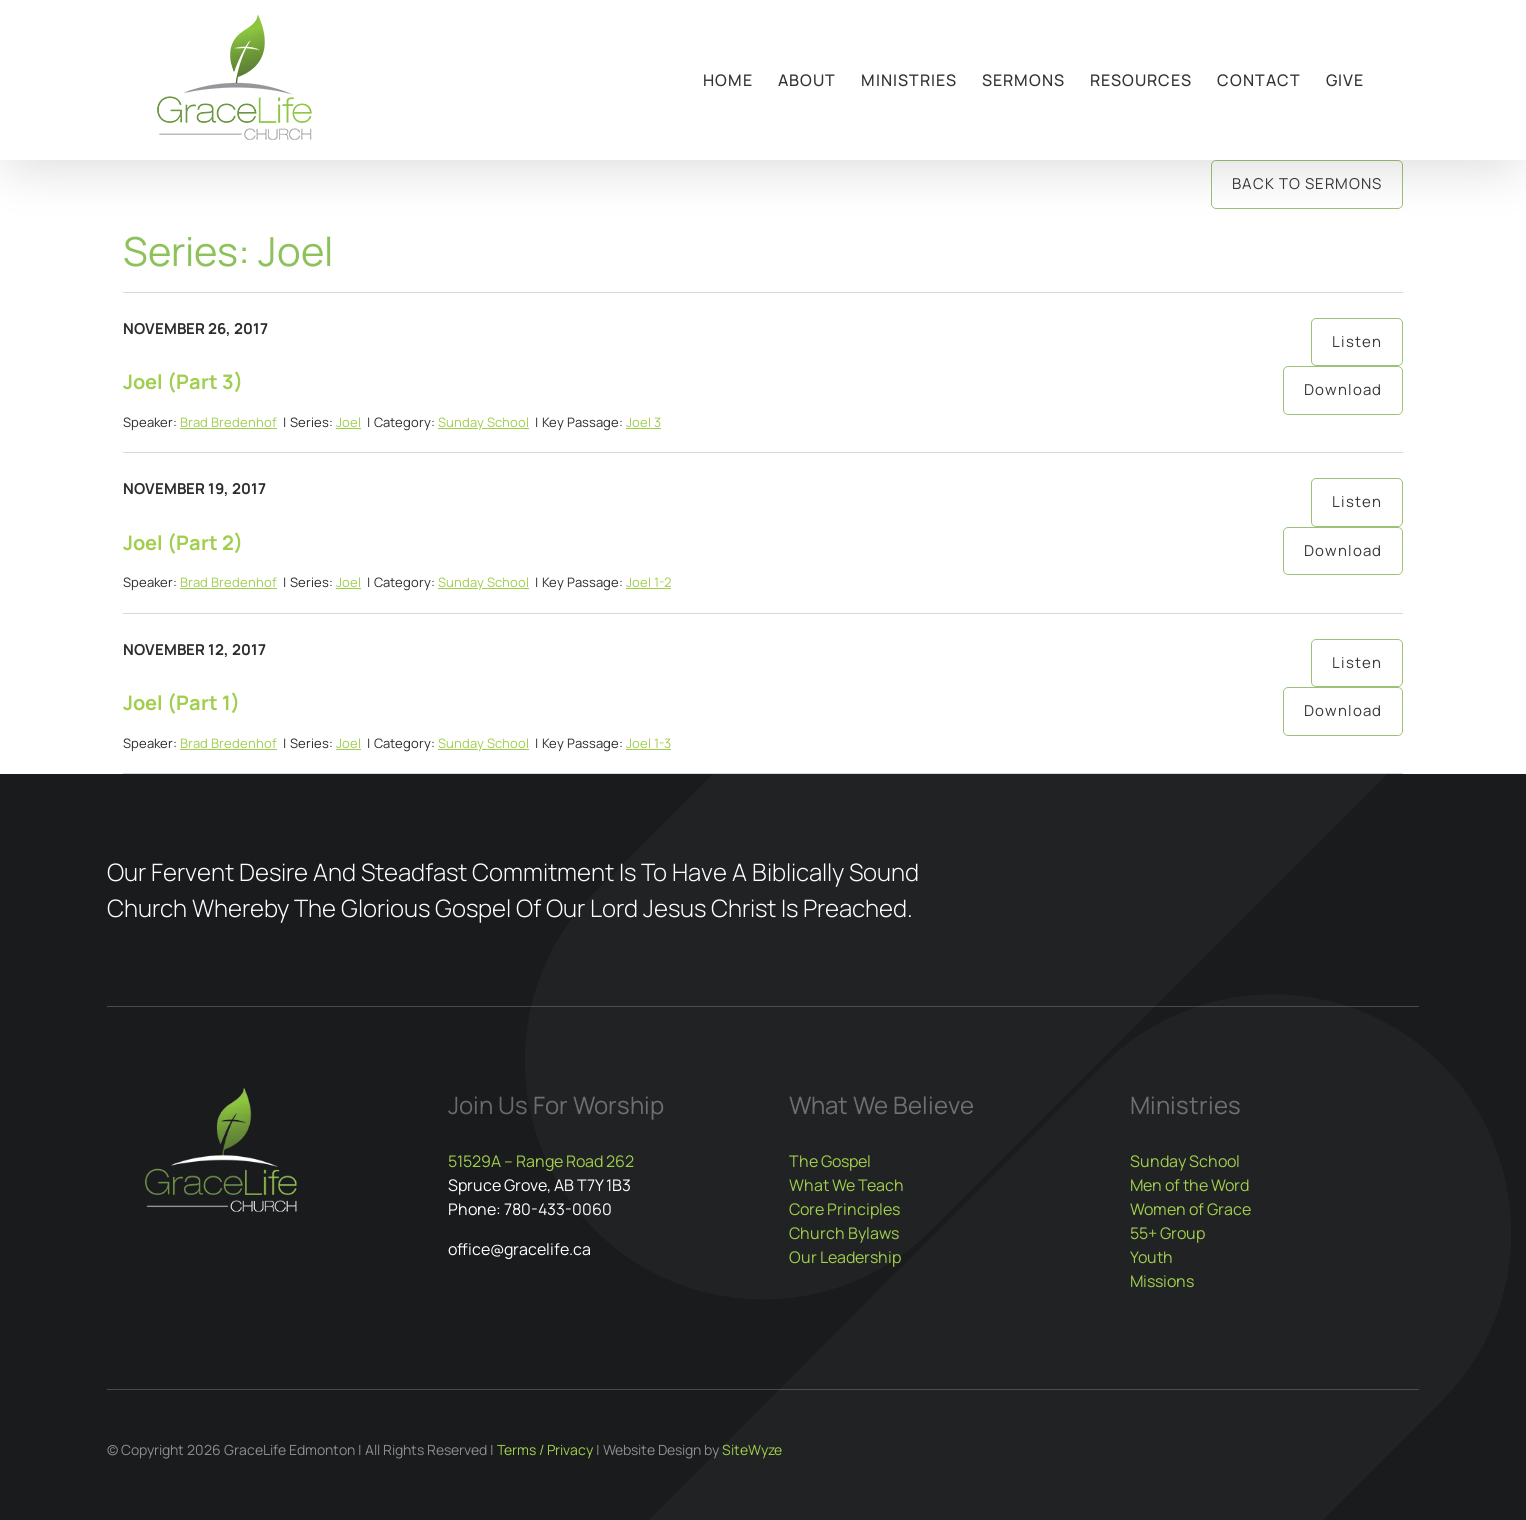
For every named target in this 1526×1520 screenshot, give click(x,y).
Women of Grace (1190, 1209)
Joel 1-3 (648, 743)
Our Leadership (845, 1257)
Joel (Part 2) (183, 542)
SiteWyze (752, 1449)
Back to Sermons (1307, 183)
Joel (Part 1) (181, 702)
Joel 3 (643, 422)
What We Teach (846, 1185)
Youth (1151, 1257)
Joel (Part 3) (183, 381)
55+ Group (1167, 1233)
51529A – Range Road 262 (541, 1161)
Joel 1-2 (648, 582)
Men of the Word (1189, 1185)
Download (1343, 389)
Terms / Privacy (545, 1449)
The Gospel (830, 1161)
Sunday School (483, 422)
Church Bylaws (844, 1233)
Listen (1357, 341)
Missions (1162, 1281)
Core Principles (844, 1209)
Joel (348, 422)
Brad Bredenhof (228, 422)
